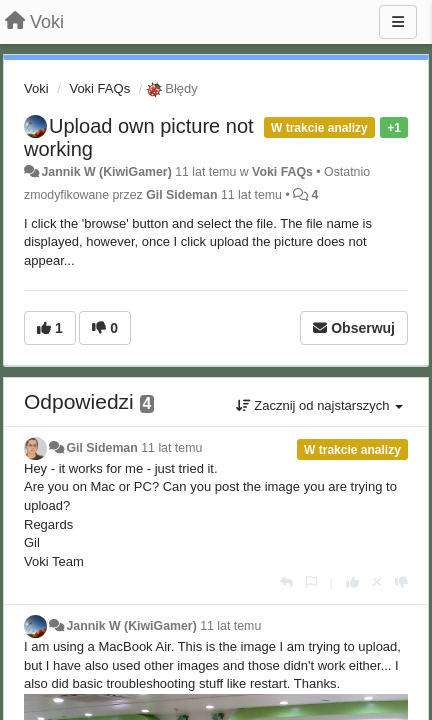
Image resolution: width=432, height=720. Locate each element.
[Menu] (398, 22)
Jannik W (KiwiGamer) (106, 172)
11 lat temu (171, 448)
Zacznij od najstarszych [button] (319, 405)
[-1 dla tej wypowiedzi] (401, 582)
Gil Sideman (181, 195)
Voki (36, 88)
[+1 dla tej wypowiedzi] (352, 582)
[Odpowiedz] (286, 582)
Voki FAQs (99, 88)
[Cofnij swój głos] (377, 582)
